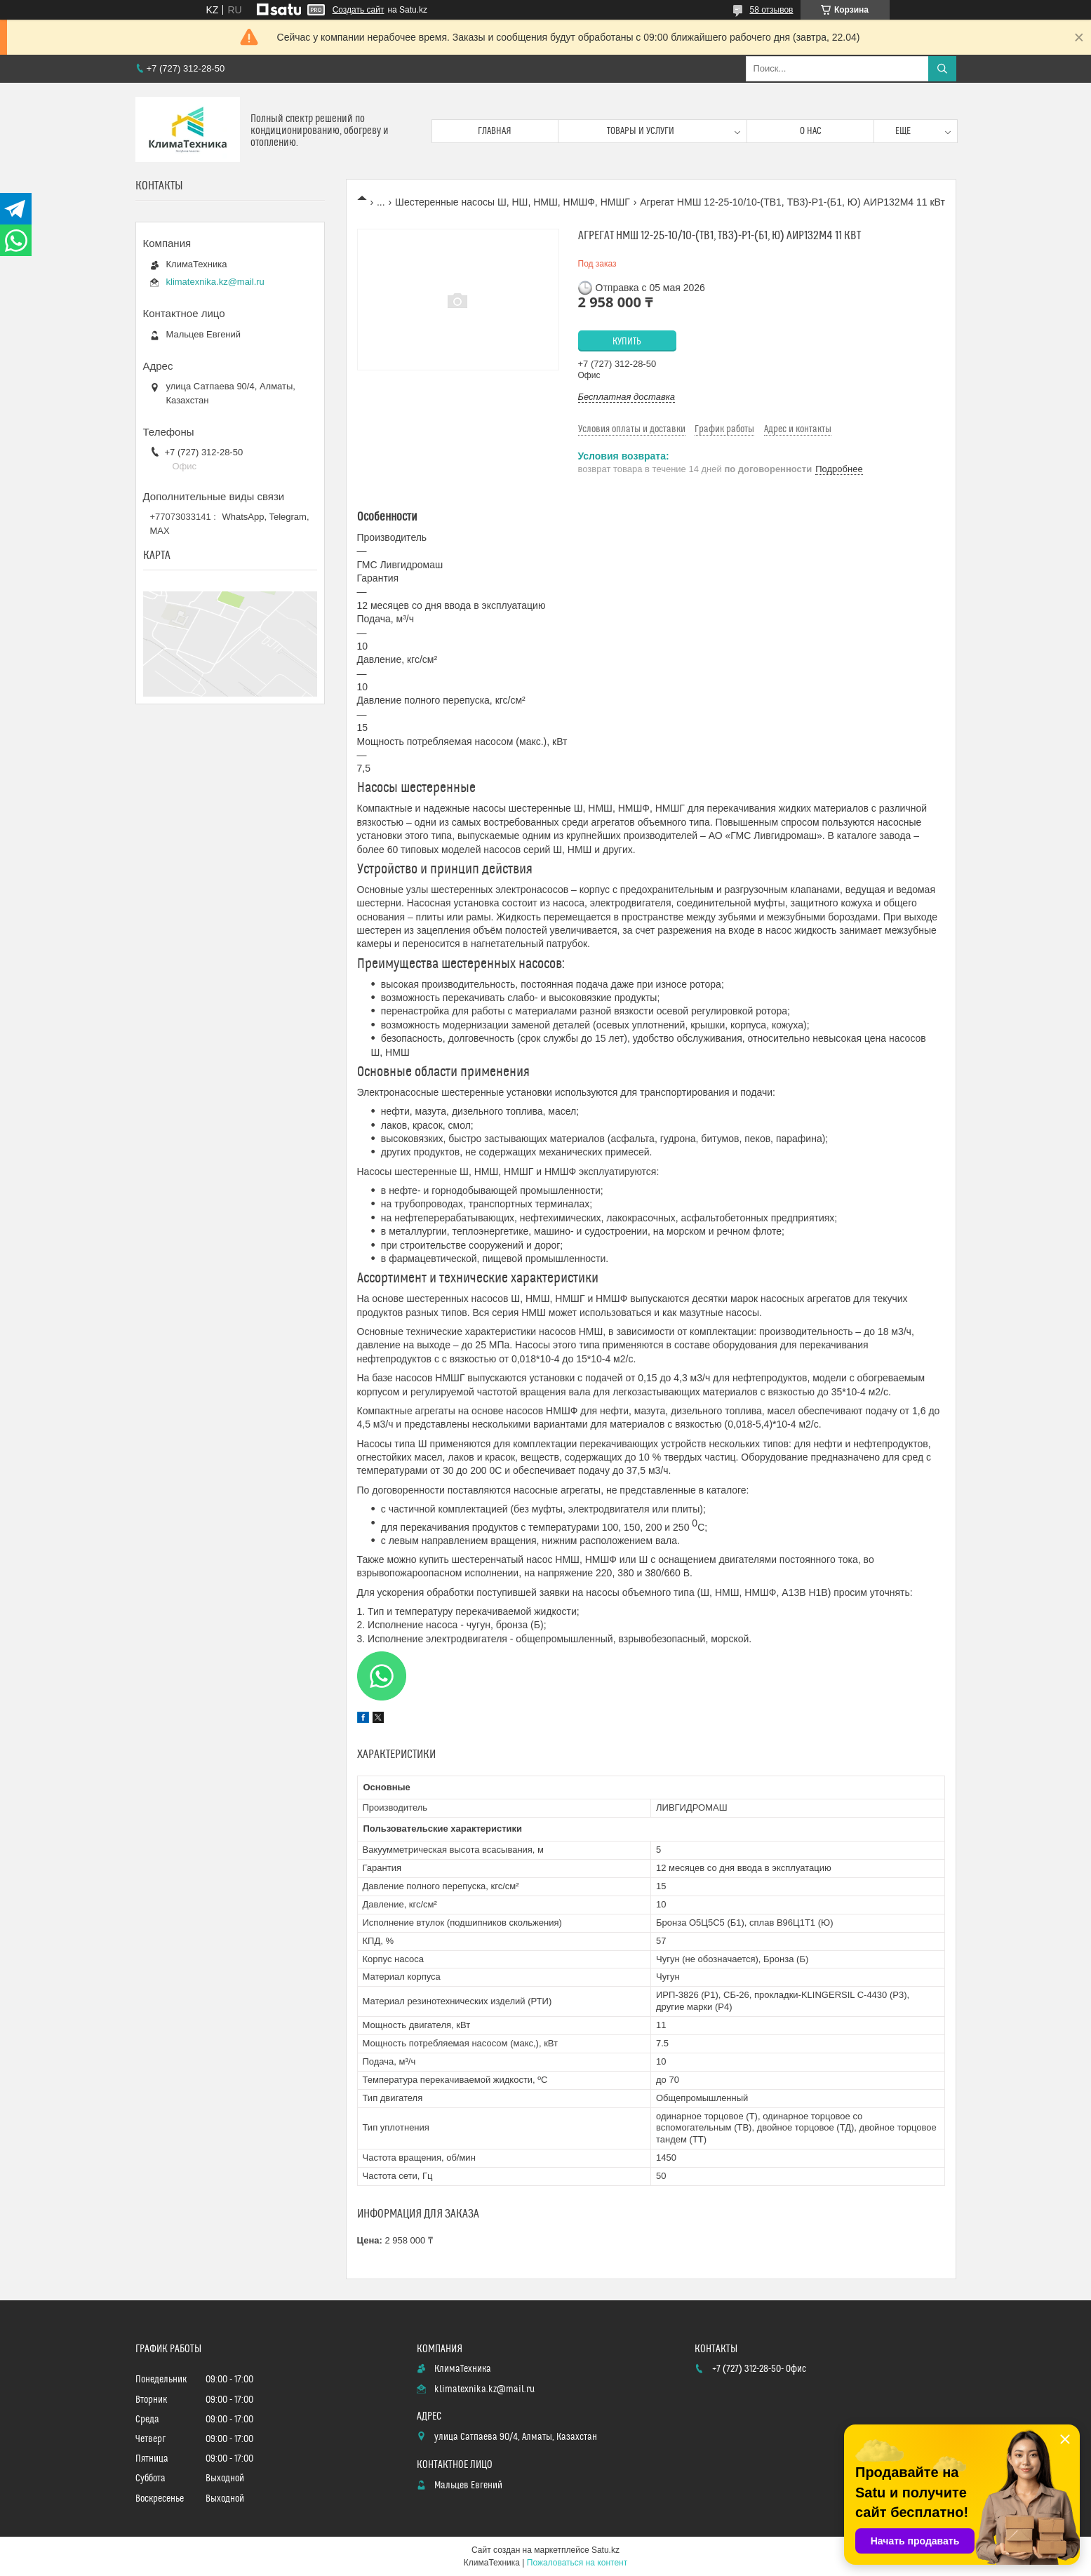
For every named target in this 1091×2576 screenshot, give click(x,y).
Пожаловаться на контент (577, 2563)
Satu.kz (605, 2550)
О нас (811, 131)
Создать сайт (358, 10)
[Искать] (942, 68)
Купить (627, 341)
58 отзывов (771, 10)
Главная (494, 131)
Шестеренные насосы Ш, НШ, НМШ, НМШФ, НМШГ (512, 202)
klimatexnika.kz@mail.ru (215, 281)
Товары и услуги (640, 131)
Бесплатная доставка (627, 396)
